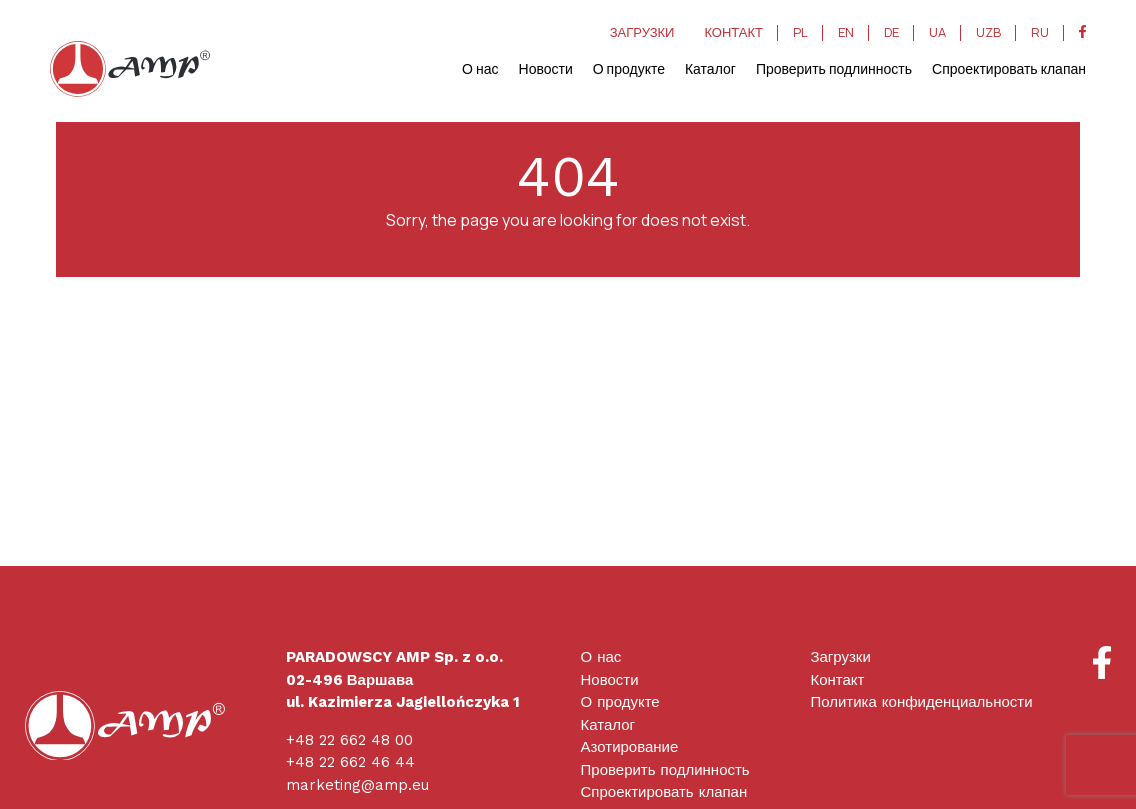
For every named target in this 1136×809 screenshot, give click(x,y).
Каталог (710, 68)
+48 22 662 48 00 (349, 740)
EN (846, 33)
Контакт (837, 680)
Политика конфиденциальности (921, 702)
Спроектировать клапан (1009, 68)
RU (1040, 33)
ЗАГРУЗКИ (642, 33)
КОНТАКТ (733, 33)
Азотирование (630, 747)
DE (891, 33)
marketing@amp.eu (357, 785)
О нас (480, 68)
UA (937, 33)
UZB (988, 33)
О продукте (629, 68)
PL (800, 33)
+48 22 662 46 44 (350, 762)
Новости (546, 68)
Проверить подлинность (834, 68)
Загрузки (840, 657)
